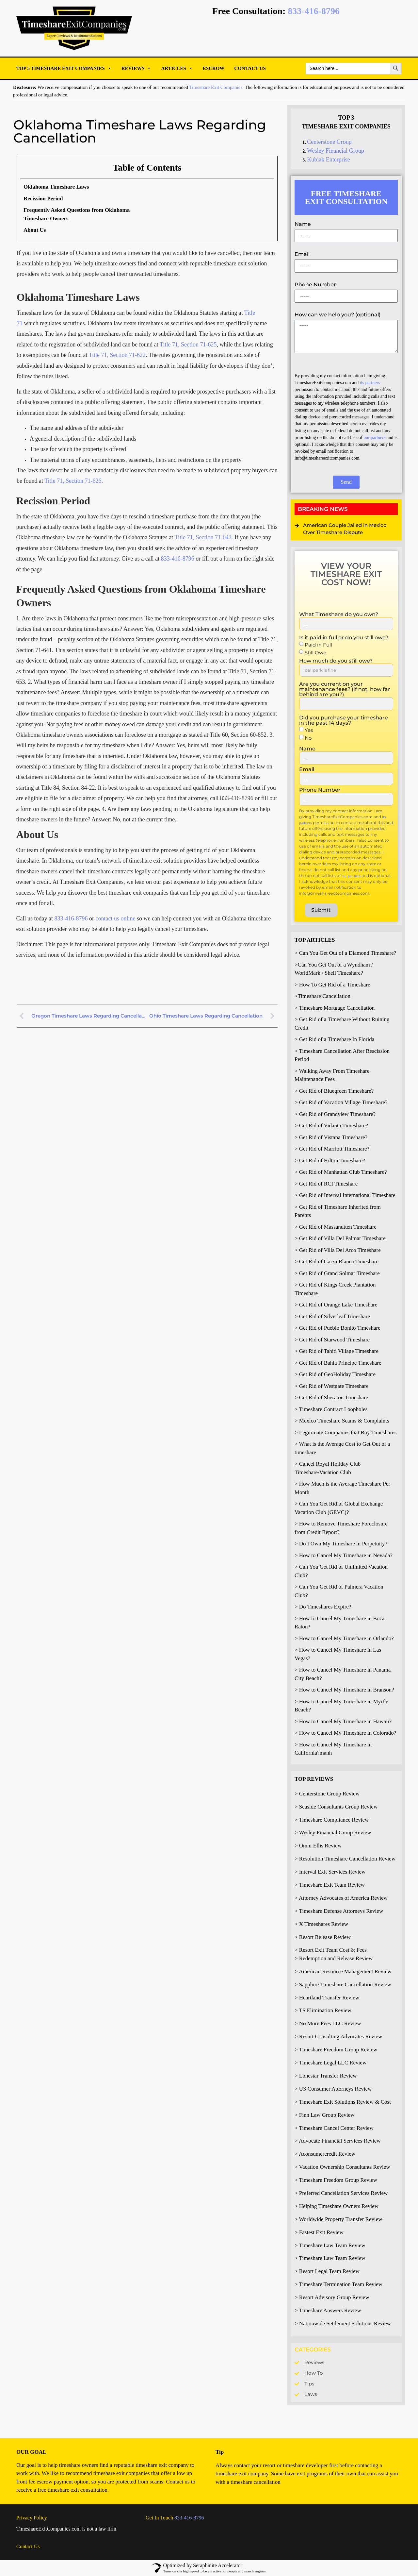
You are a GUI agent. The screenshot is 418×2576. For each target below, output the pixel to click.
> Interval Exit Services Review (330, 1872)
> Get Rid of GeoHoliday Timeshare (335, 1374)
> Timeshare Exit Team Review (330, 1885)
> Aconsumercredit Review (325, 2154)
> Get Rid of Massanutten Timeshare (336, 1227)
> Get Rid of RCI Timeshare (326, 1184)
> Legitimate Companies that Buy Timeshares (345, 1432)
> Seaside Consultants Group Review (336, 1807)
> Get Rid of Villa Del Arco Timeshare (338, 1250)
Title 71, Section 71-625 (188, 344)
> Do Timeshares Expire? (323, 1607)
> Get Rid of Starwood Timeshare (332, 1340)
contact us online (115, 918)
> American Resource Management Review (343, 1971)
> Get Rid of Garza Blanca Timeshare (336, 1261)
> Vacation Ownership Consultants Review (342, 2167)
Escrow (214, 68)
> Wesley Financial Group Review (333, 1832)
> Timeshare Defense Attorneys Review (339, 1911)
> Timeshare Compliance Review (332, 1820)
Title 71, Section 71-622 (117, 355)
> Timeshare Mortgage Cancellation (335, 1008)
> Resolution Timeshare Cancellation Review (345, 1859)
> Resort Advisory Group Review (332, 2297)
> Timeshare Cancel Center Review (334, 2128)
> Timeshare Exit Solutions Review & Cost (343, 2102)
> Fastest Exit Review (319, 2232)
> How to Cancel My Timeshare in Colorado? (345, 1733)
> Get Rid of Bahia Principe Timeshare (338, 1363)
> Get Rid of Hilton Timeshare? (330, 1160)
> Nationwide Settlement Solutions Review (343, 2323)
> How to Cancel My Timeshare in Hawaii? (343, 1721)
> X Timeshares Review (321, 1924)
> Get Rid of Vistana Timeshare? (331, 1137)
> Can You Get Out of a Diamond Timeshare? (345, 953)
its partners (370, 382)
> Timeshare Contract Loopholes (331, 1409)
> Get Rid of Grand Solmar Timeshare (337, 1273)
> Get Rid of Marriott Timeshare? (332, 1149)
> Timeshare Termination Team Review (338, 2284)
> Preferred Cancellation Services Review (341, 2193)
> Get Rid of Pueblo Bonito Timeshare (337, 1328)
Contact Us (250, 68)
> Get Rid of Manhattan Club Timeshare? (341, 1172)
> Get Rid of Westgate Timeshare (332, 1386)
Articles (177, 68)
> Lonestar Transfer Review (326, 2076)
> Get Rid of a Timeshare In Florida (334, 1039)
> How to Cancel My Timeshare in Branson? (344, 1690)
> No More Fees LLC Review (328, 2023)
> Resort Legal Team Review (327, 2271)
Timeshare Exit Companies (215, 87)
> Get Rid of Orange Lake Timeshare (336, 1305)
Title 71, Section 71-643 (203, 537)
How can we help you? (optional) (337, 315)
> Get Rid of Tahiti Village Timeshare (336, 1351)
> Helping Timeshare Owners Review (336, 2206)
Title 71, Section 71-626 (72, 481)
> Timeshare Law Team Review (330, 2245)
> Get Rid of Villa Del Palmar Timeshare (340, 1238)
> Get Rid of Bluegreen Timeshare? (334, 1091)
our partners (375, 437)
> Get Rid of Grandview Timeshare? (335, 1114)
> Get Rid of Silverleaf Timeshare (332, 1316)
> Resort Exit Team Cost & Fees (331, 1950)
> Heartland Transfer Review (327, 1998)
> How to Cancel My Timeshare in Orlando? (344, 1638)
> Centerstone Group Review (327, 1794)
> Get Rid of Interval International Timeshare (345, 1195)
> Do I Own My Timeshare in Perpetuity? (341, 1544)
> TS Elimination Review (323, 2010)
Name (303, 224)
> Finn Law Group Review (324, 2115)
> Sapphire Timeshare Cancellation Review (343, 1984)
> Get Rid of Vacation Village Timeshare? (341, 1102)
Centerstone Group (329, 142)
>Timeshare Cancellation (322, 996)
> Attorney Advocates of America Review (341, 1898)
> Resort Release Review (323, 1937)
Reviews (136, 68)
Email (302, 254)
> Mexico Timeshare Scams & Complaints (342, 1421)
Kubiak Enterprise (328, 159)
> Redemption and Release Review (334, 1958)
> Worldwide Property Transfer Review (338, 2219)
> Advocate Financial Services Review (338, 2141)
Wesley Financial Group (335, 150)
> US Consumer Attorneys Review (333, 2089)
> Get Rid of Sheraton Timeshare (331, 1397)
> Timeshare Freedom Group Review (336, 2049)
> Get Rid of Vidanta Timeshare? (331, 1125)
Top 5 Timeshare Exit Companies (64, 68)
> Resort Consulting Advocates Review (338, 2036)
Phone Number (315, 285)
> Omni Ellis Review (318, 1846)
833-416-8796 (314, 11)
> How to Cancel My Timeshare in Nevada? (344, 1555)
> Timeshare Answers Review (328, 2310)
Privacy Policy (31, 2517)
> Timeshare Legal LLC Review (330, 2063)
